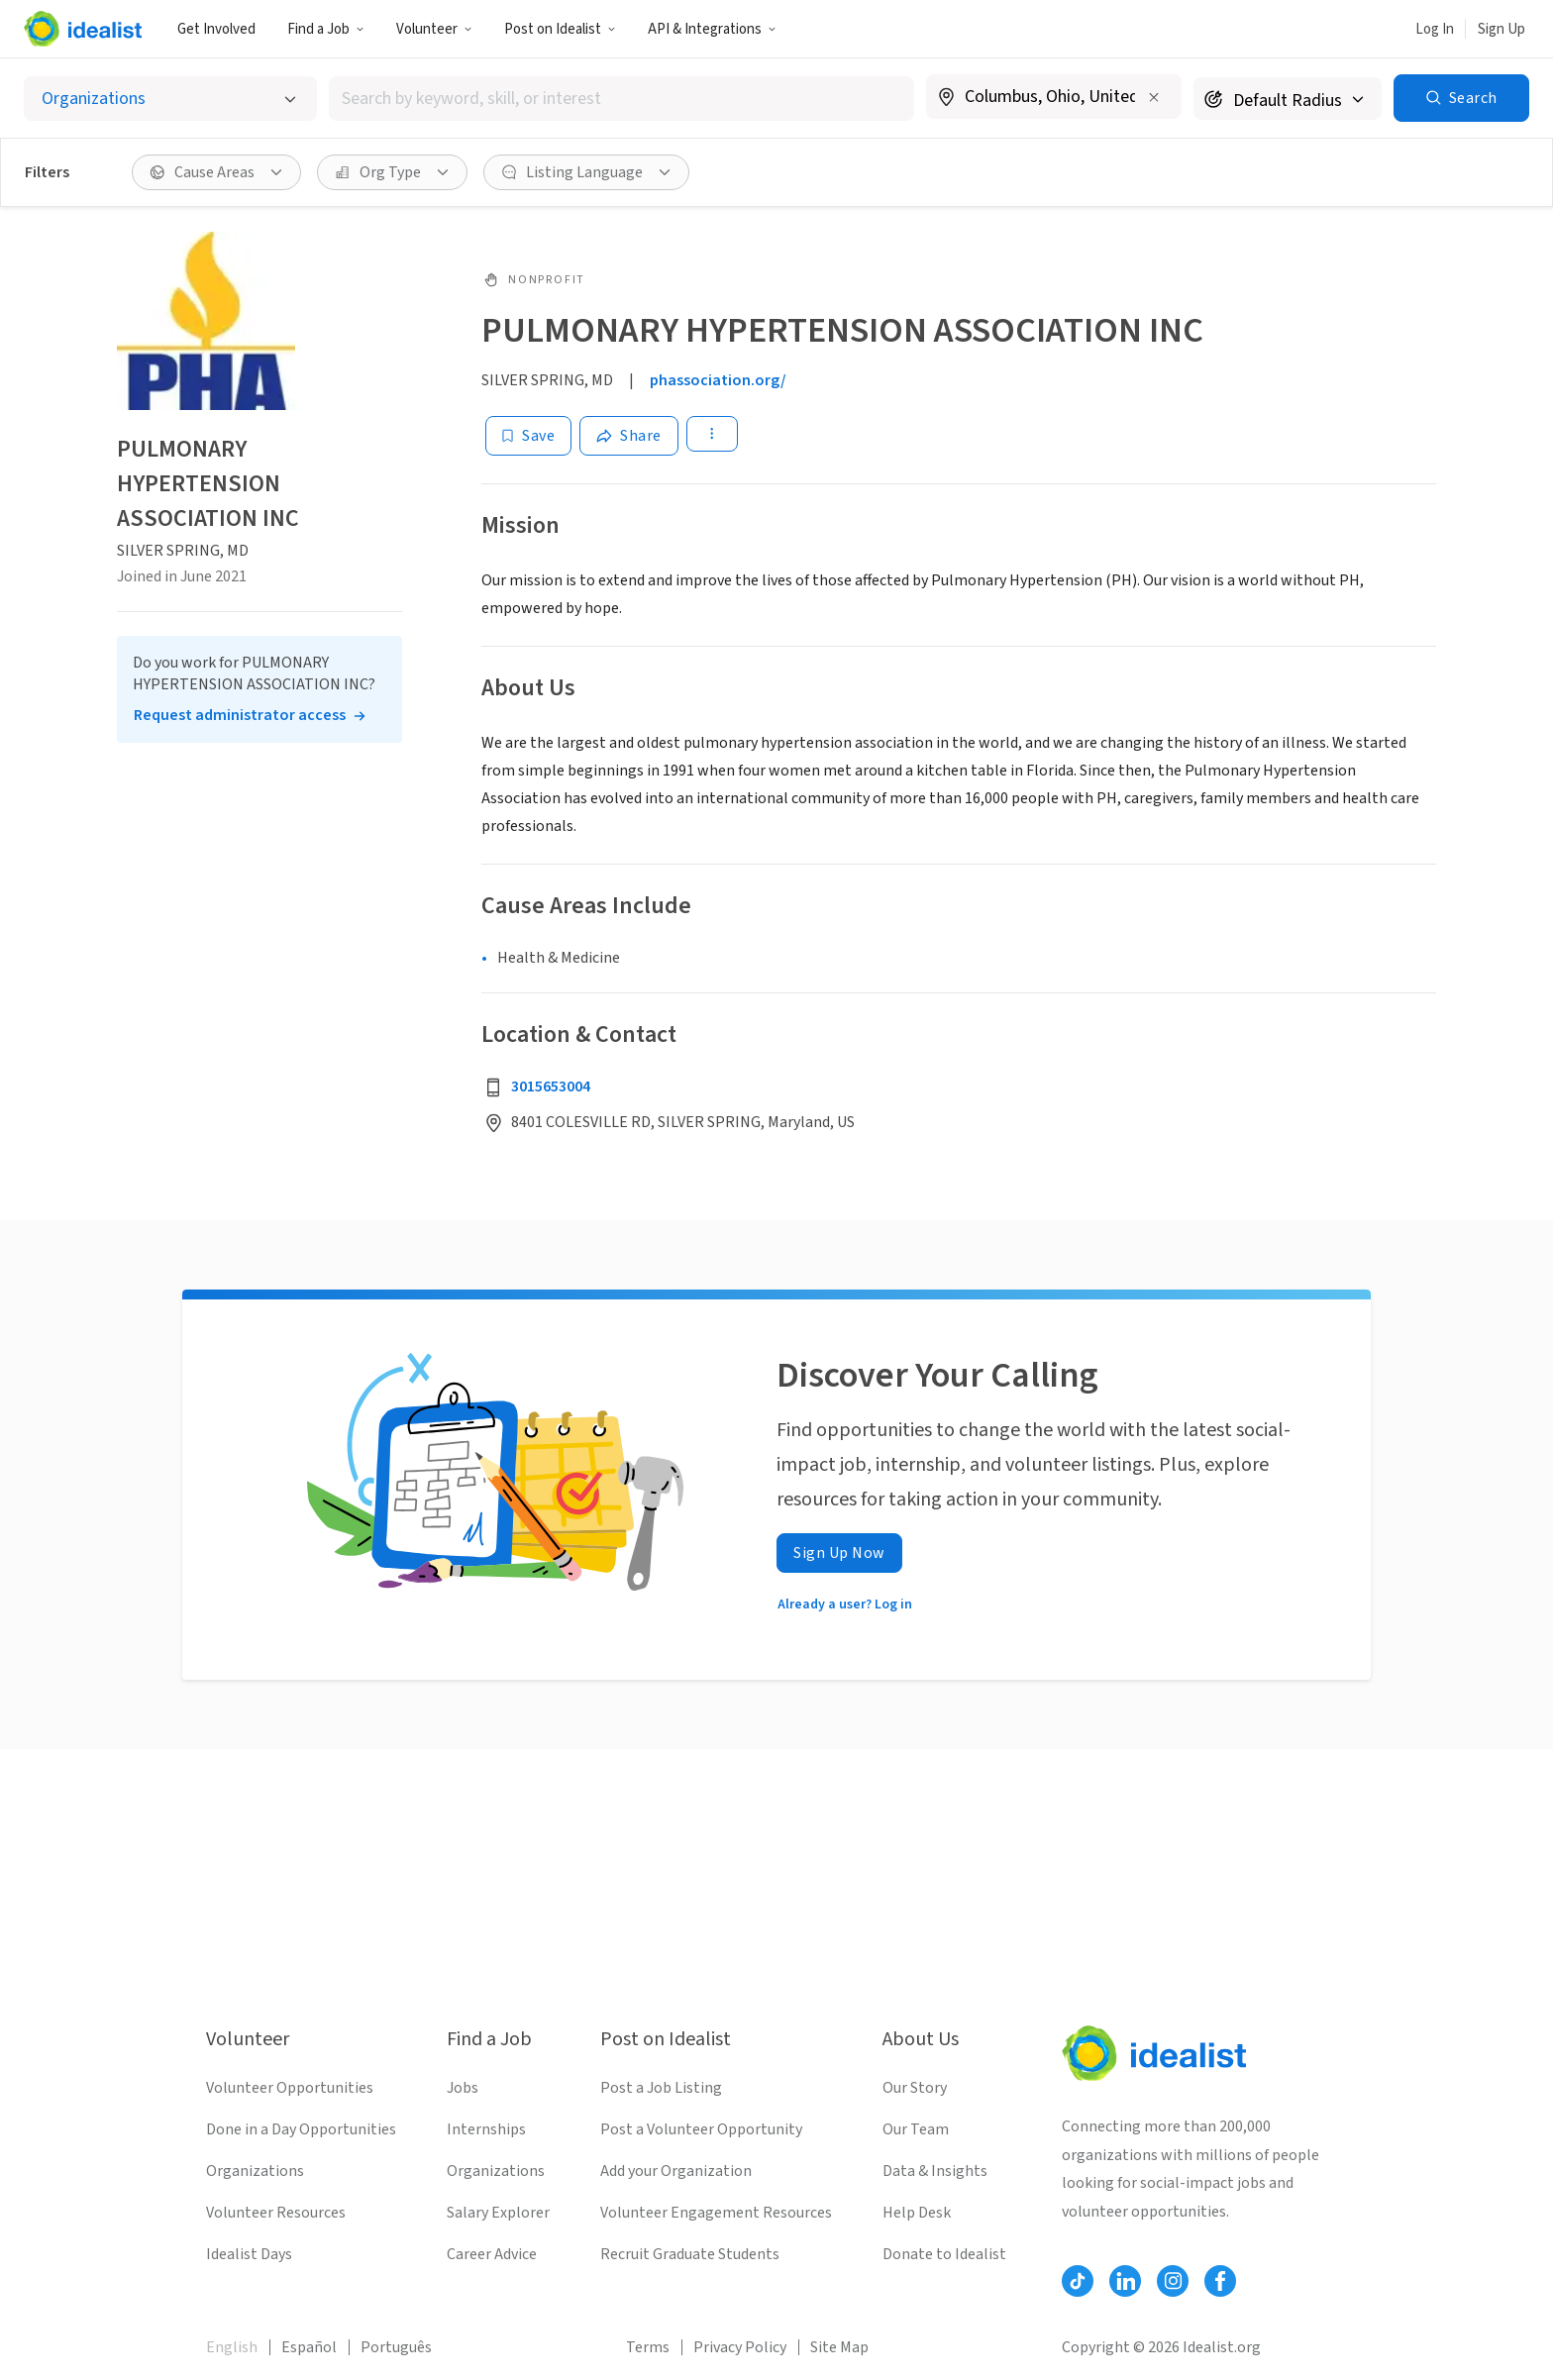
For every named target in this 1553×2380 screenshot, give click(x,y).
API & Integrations (712, 29)
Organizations (255, 2171)
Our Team (915, 2129)
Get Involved (216, 29)
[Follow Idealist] (1077, 2281)
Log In (1434, 29)
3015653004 (550, 1086)
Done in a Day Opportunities (301, 2129)
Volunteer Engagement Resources (716, 2213)
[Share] (628, 436)
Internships (486, 2129)
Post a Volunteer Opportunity (701, 2129)
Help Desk (916, 2213)
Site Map (839, 2347)
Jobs (462, 2088)
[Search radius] (1287, 98)
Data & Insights (934, 2171)
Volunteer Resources (276, 2213)
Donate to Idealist (944, 2254)
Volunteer (434, 29)
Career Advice (492, 2254)
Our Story (914, 2088)
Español (309, 2347)
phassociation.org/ (718, 380)
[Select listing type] (170, 98)
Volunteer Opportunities (289, 2088)
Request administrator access (240, 715)
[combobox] (621, 98)
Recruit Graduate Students (689, 2254)
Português (396, 2347)
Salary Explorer (498, 2213)
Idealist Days (249, 2254)
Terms (648, 2347)
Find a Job (325, 29)
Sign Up (1501, 29)
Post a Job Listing (661, 2088)
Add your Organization (676, 2171)
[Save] (528, 436)
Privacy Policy (739, 2347)
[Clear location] (1154, 97)
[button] (325, 29)
